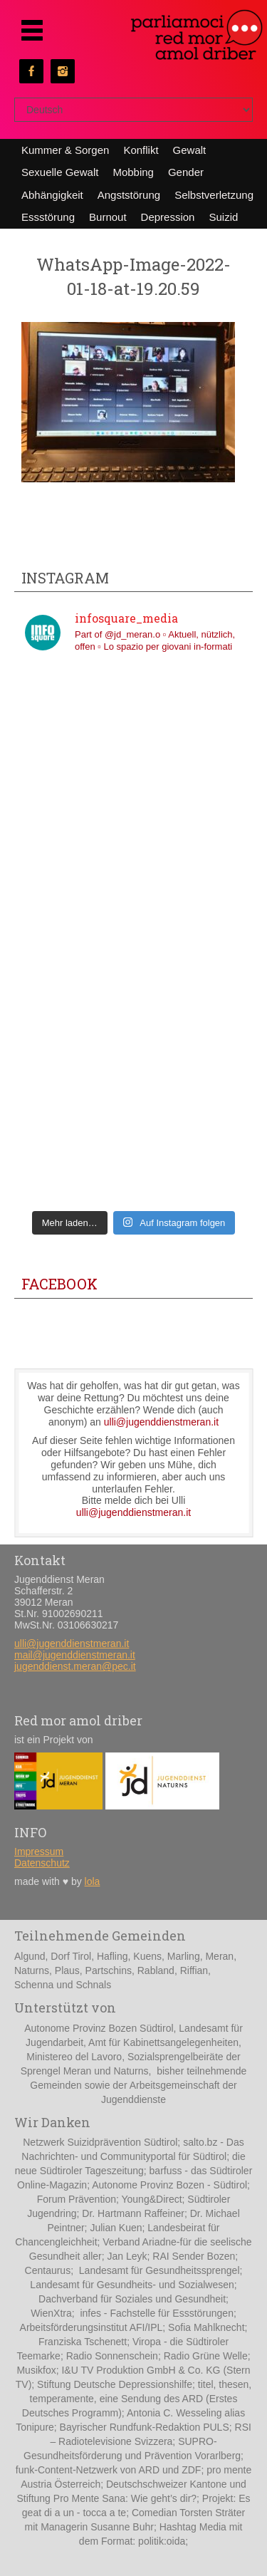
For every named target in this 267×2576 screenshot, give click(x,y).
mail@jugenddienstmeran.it (74, 1655)
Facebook (59, 1283)
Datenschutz (42, 1863)
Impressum (38, 1851)
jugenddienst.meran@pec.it (75, 1666)
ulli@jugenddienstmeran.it (161, 1422)
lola (92, 1881)
